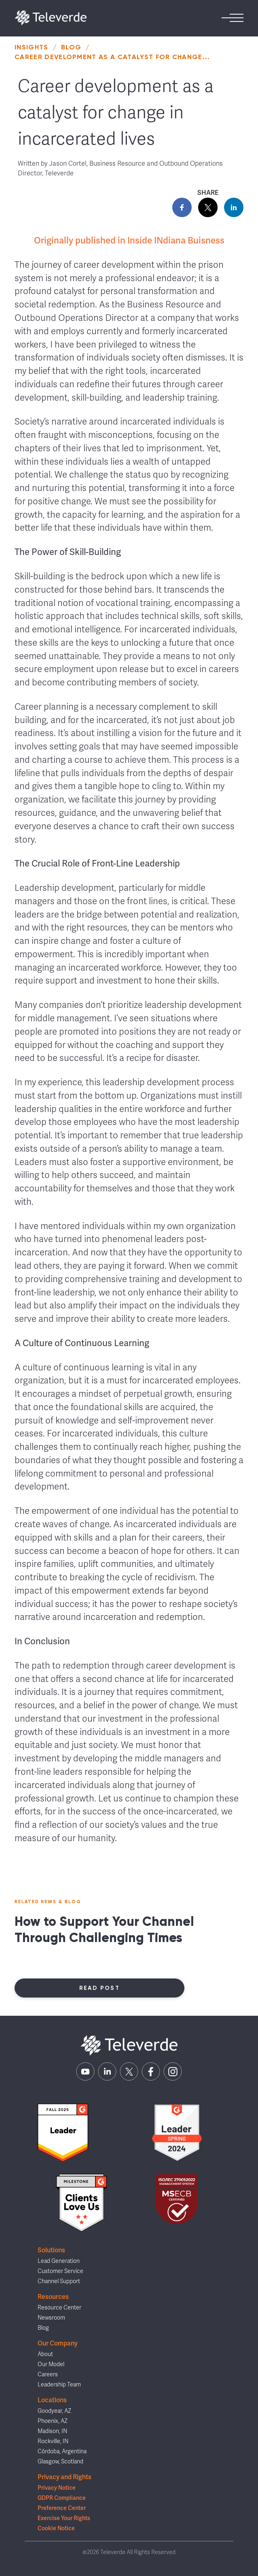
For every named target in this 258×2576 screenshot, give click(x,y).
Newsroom (51, 2317)
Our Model (51, 2364)
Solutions (51, 2250)
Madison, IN (52, 2431)
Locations (52, 2400)
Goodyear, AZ (54, 2410)
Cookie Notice (56, 2528)
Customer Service (60, 2271)
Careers (48, 2374)
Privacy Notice (57, 2487)
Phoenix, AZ (53, 2421)
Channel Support (59, 2281)
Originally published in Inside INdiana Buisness (129, 240)
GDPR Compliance (62, 2497)
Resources (53, 2296)
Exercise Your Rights (64, 2518)
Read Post (99, 1988)
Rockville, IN (53, 2441)
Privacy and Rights (64, 2477)
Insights (32, 47)
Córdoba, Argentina (62, 2451)
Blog (71, 47)
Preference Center (62, 2508)
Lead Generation (59, 2261)
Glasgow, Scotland (60, 2461)
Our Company (58, 2343)
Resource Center (59, 2307)
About (45, 2354)
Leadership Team (59, 2384)
